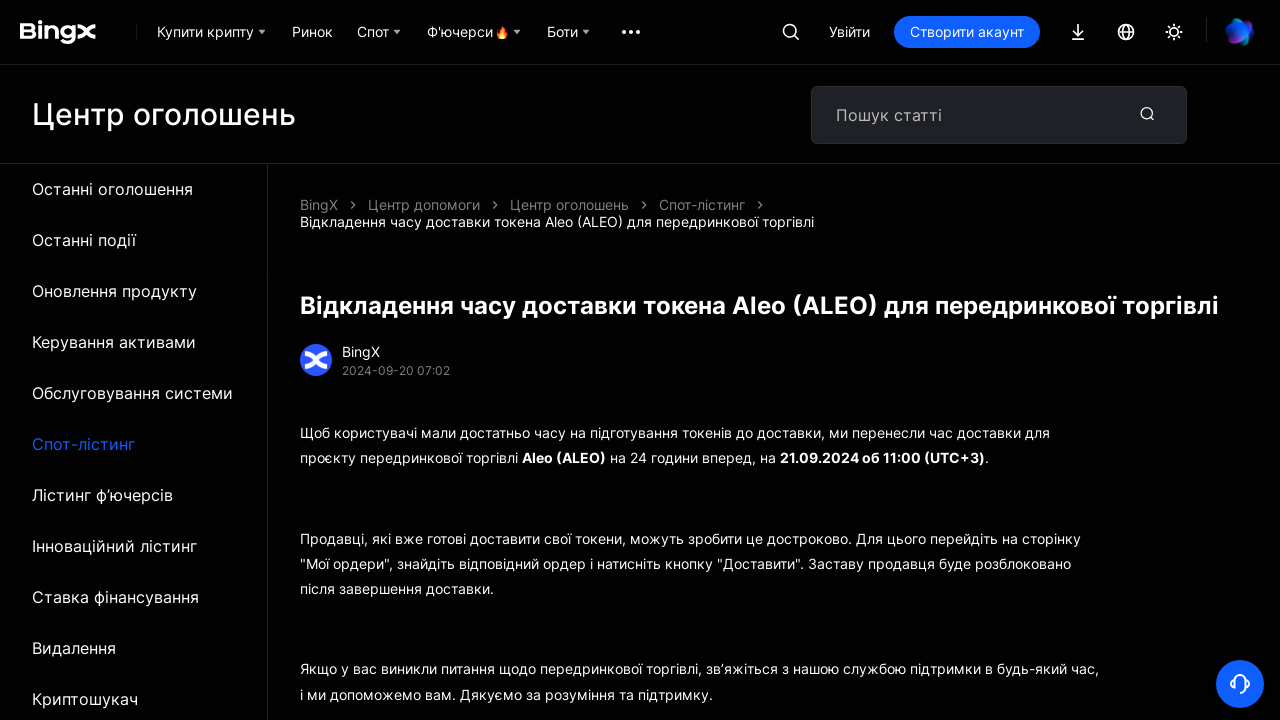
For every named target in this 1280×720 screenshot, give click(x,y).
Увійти (849, 31)
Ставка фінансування (115, 597)
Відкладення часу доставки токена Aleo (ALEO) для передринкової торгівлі (557, 221)
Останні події (84, 240)
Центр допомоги (424, 204)
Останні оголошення (112, 189)
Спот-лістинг (83, 444)
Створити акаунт (967, 31)
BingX (319, 204)
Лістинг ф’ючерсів (102, 495)
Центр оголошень (569, 204)
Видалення (74, 648)
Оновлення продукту (114, 291)
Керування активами (114, 342)
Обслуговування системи (132, 393)
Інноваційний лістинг (114, 546)
